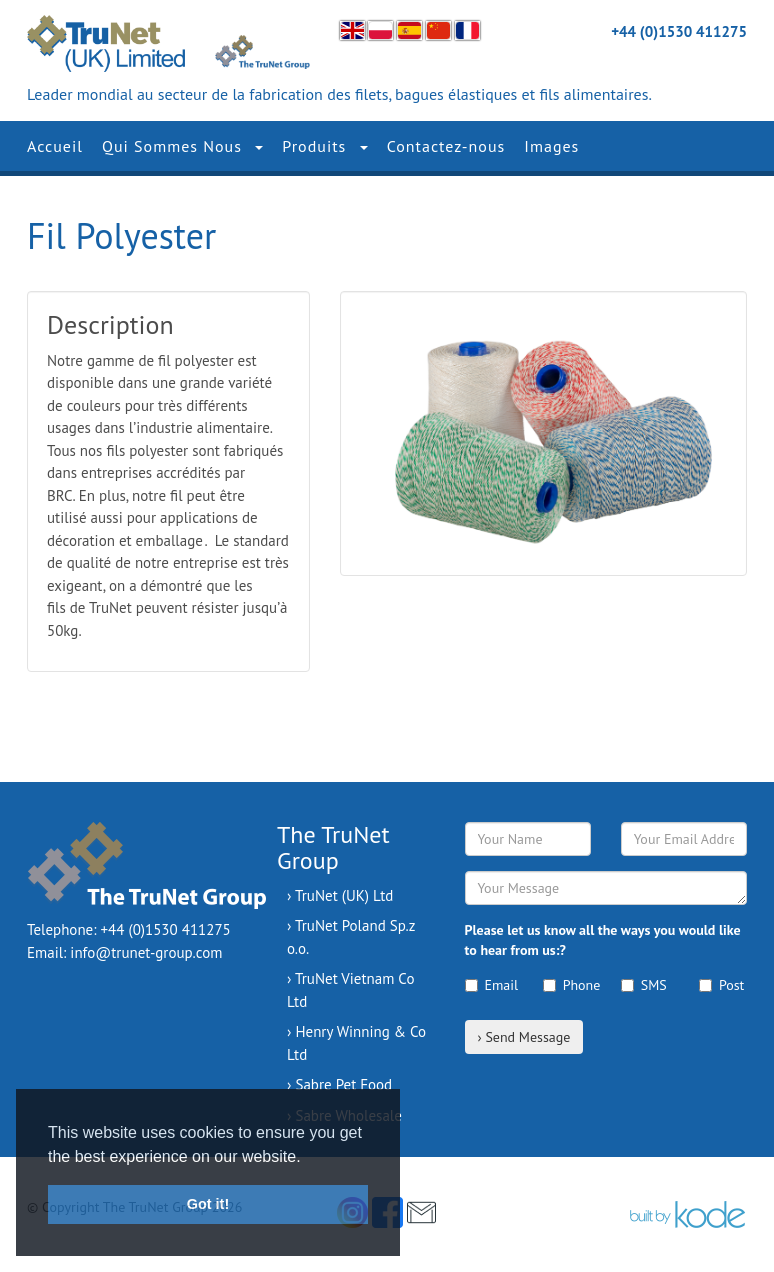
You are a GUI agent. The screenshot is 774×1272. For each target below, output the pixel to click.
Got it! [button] (208, 1204)
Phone (567, 985)
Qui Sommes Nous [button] (182, 146)
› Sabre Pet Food (339, 1084)
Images (551, 146)
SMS (644, 985)
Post (721, 985)
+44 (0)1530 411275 (679, 31)
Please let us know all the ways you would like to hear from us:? (603, 940)
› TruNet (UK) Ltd (340, 895)
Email (489, 985)
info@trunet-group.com (146, 952)
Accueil (55, 146)
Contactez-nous (446, 146)
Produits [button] (324, 146)
